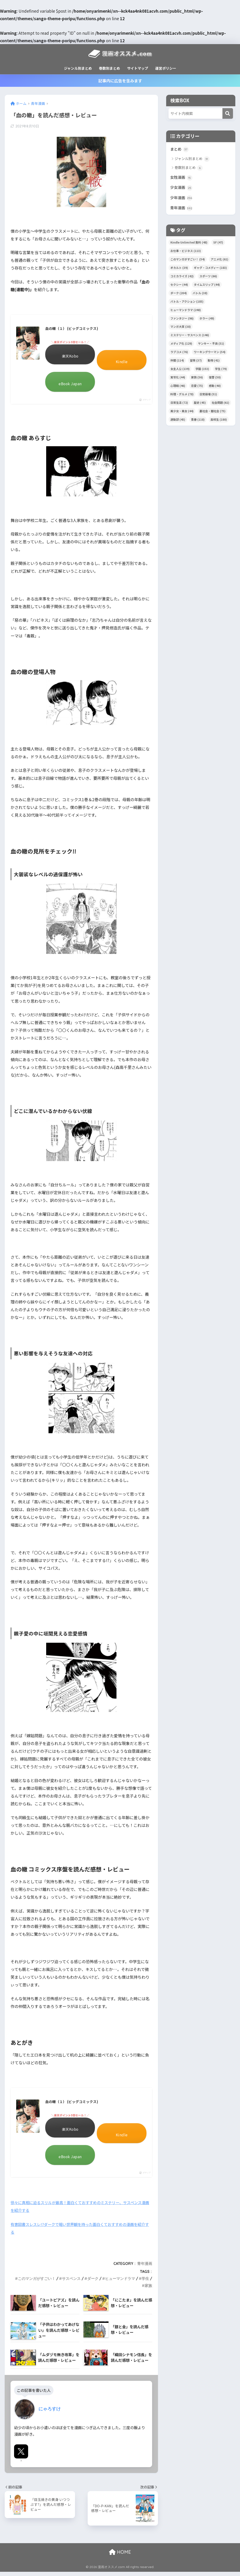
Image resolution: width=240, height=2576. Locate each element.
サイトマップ (137, 68)
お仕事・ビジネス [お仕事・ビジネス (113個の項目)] (185, 252)
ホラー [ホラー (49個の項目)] (206, 320)
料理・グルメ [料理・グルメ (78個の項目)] (182, 396)
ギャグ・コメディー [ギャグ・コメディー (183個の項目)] (210, 269)
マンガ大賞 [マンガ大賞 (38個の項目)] (180, 328)
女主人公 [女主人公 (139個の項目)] (180, 370)
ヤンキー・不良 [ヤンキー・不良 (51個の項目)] (211, 345)
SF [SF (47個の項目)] (218, 244)
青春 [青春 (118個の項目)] (198, 421)
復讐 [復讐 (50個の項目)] (215, 379)
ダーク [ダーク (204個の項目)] (178, 295)
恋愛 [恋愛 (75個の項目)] (197, 387)
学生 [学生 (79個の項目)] (221, 370)
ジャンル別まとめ (78, 68)
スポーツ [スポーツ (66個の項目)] (208, 278)
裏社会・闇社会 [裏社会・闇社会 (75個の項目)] (212, 413)
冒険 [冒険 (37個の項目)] (196, 362)
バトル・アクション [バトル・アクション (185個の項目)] (186, 303)
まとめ (179, 149)
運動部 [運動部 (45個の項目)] (177, 421)
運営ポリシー (165, 68)
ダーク (92, 2282)
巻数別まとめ (109, 68)
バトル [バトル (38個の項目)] (200, 295)
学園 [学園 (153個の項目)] (202, 370)
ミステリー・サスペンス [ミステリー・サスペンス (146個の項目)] (189, 337)
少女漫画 (181, 188)
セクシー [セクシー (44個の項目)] (179, 286)
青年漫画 (144, 2267)
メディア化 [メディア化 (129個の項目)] (181, 345)
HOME (120, 2556)
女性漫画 (181, 178)
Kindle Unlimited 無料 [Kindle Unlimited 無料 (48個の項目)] (188, 244)
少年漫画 (181, 199)
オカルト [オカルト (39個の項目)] (179, 269)
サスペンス (71, 2282)
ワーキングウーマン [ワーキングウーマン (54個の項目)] (209, 353)
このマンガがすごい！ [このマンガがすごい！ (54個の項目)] (187, 261)
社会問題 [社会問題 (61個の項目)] (220, 404)
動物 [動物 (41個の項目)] (214, 362)
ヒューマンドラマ (120, 2282)
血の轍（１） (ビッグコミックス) (73, 329)
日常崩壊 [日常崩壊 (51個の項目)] (208, 396)
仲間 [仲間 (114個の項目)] (177, 362)
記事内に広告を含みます (120, 81)
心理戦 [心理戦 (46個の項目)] (177, 387)
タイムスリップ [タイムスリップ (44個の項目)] (207, 286)
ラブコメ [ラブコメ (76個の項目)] (179, 353)
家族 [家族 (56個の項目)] (197, 379)
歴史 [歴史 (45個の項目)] (200, 404)
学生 (145, 2282)
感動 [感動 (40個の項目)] (215, 387)
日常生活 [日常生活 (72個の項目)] (179, 404)
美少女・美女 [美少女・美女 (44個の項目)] (182, 413)
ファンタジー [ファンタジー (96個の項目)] (182, 320)
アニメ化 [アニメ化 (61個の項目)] (219, 261)
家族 (148, 2289)
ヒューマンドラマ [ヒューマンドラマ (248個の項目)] (185, 311)
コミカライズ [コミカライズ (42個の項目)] (182, 278)
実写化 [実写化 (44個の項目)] (177, 379)
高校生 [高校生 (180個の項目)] (218, 421)
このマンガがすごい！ (36, 2282)
